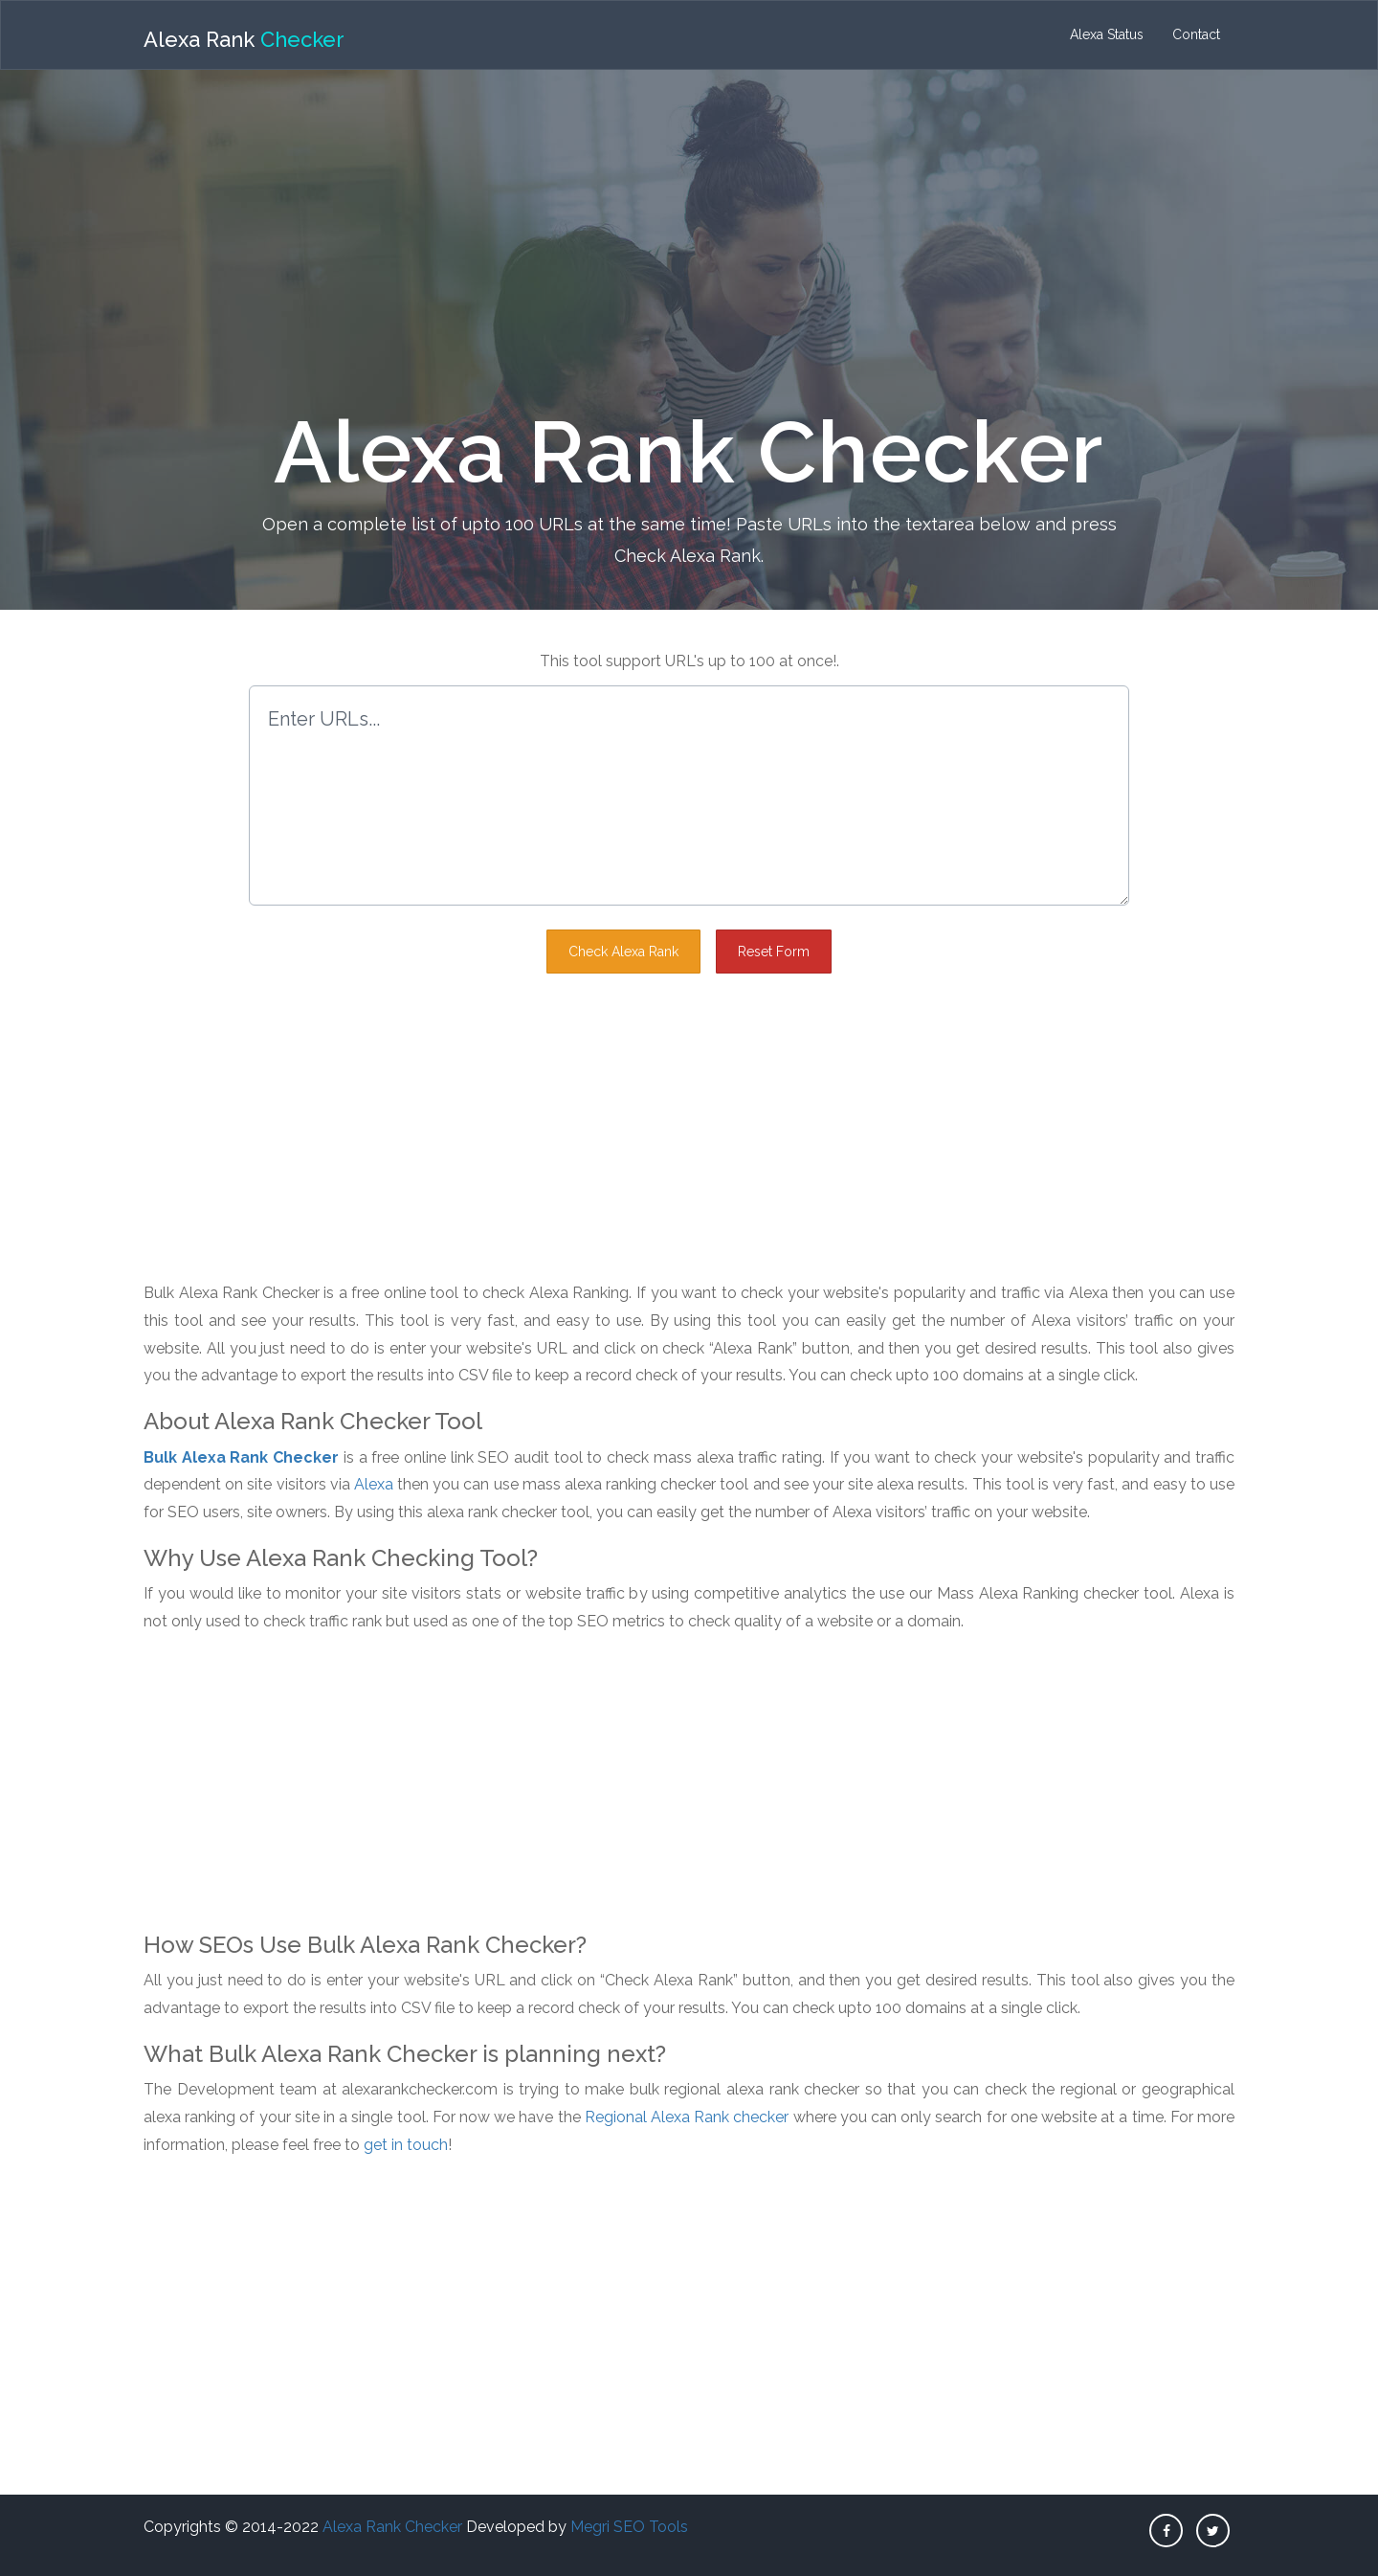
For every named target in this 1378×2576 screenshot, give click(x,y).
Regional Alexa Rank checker (687, 2117)
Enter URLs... (689, 795)
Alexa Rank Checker (392, 2527)
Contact (1196, 34)
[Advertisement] (689, 233)
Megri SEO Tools (629, 2527)
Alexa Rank (244, 39)
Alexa (373, 1484)
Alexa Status (1107, 34)
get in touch (406, 2145)
